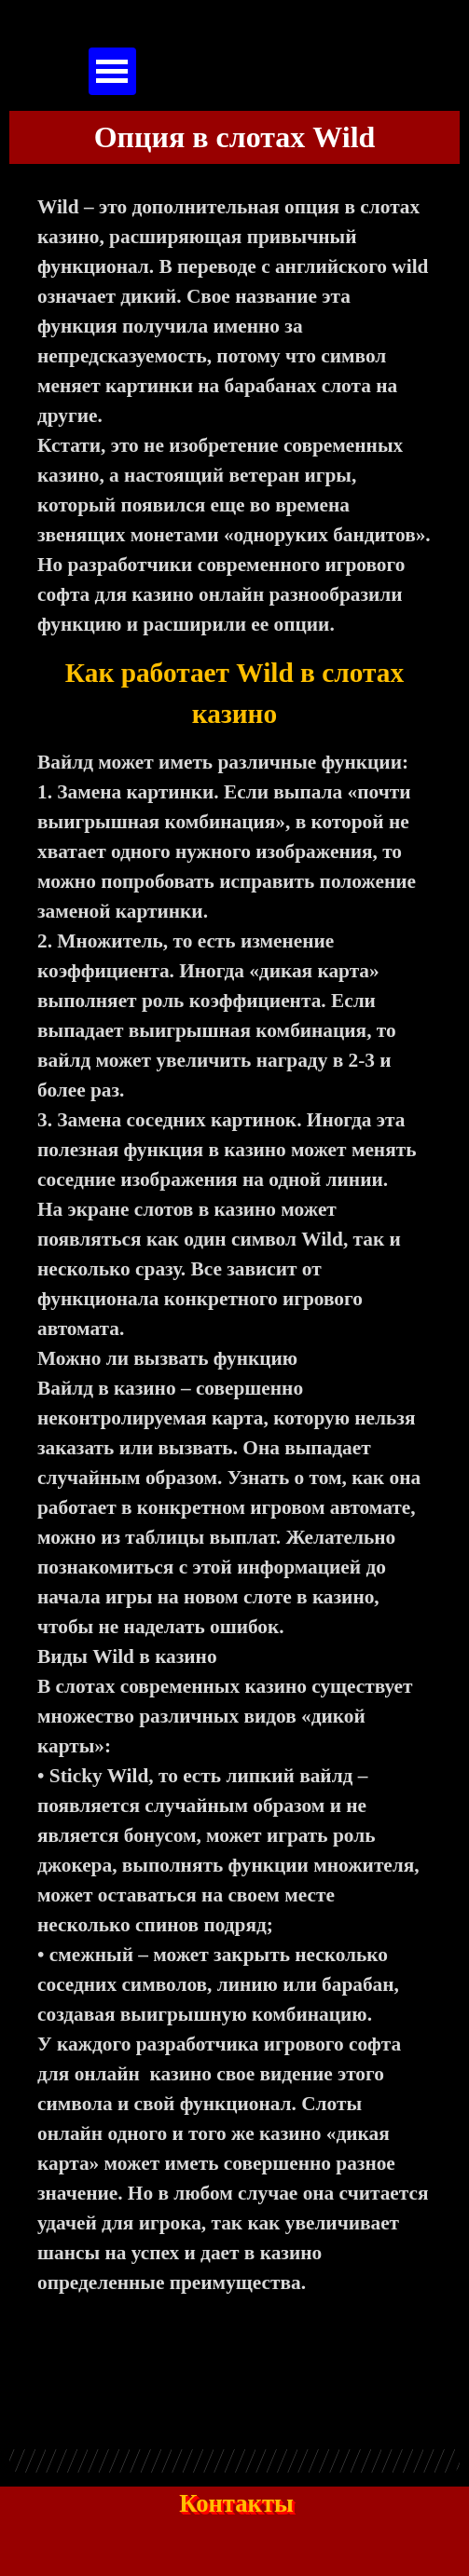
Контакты (236, 2503)
